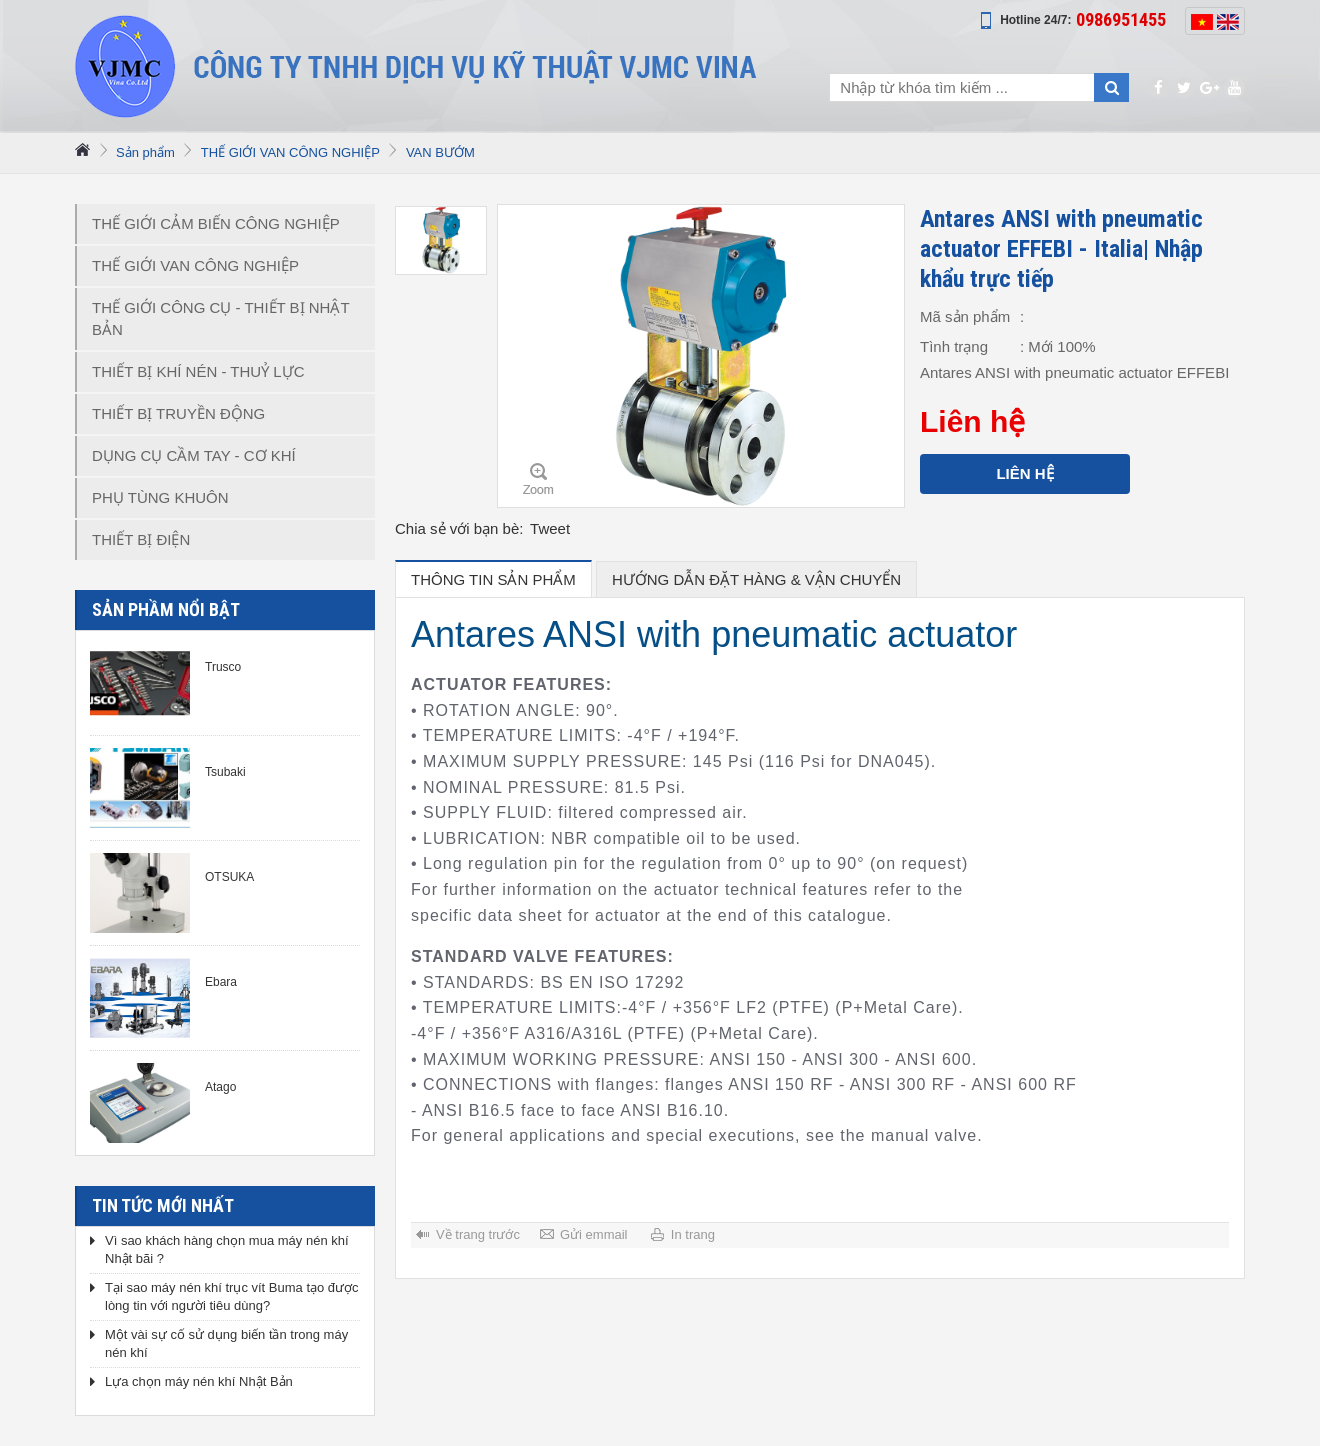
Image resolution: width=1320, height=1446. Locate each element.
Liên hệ (1024, 473)
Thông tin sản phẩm (493, 579)
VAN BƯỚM (440, 152)
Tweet (550, 528)
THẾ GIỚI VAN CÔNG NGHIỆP (290, 152)
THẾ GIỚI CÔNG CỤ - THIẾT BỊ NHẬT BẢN (221, 318)
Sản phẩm (145, 152)
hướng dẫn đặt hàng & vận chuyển (756, 579)
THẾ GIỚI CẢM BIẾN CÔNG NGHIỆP (216, 223)
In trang (693, 1234)
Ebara (221, 982)
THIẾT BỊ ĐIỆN (141, 539)
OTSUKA (229, 877)
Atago (220, 1087)
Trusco (223, 667)
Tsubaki (225, 772)
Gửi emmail (594, 1234)
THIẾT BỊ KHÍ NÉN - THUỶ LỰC (198, 371)
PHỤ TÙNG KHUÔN (160, 497)
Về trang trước (478, 1234)
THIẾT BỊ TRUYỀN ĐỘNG (178, 413)
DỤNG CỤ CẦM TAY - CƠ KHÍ (194, 455)
